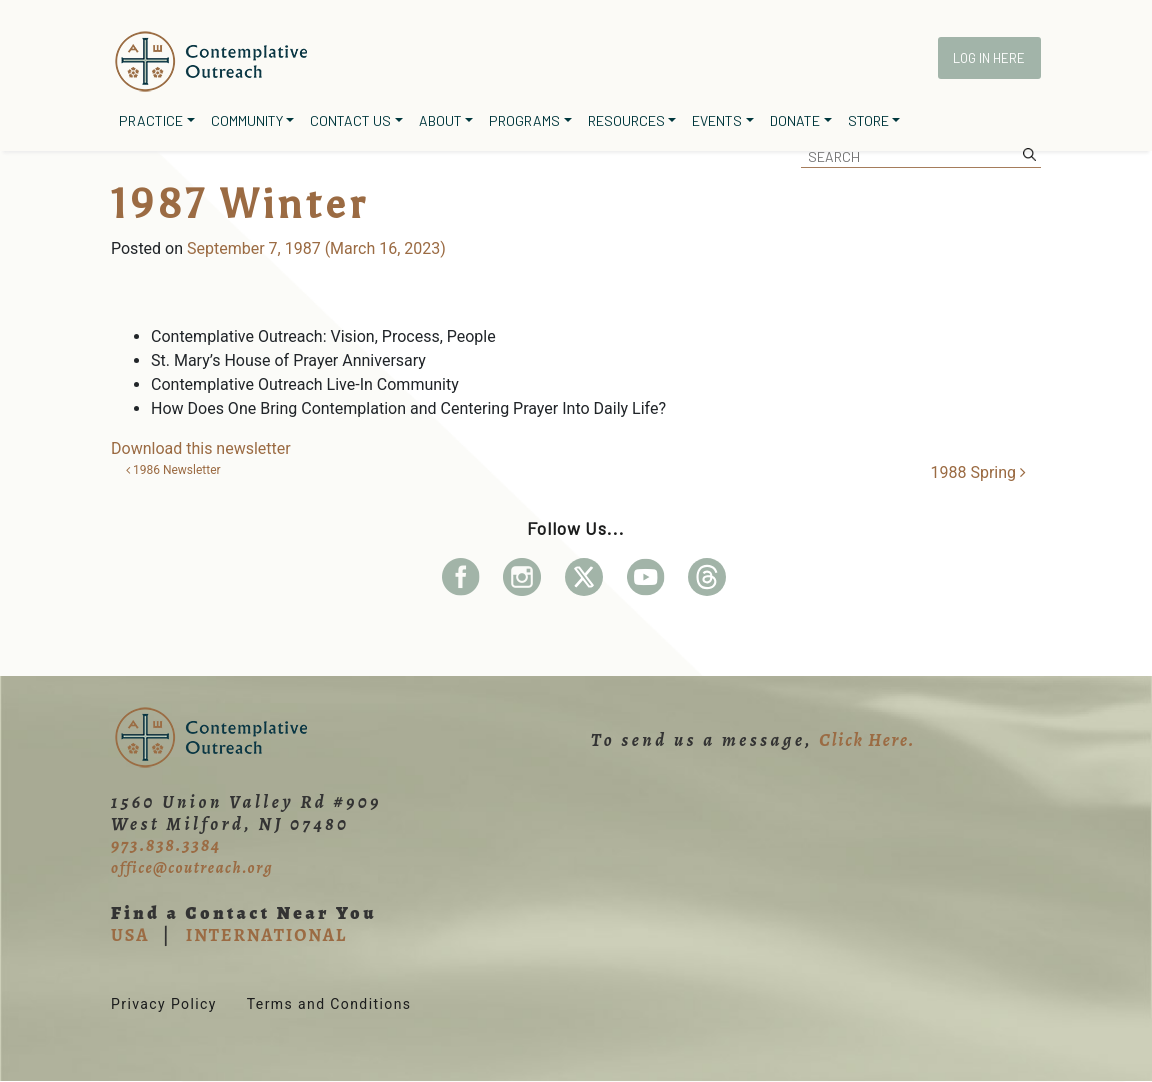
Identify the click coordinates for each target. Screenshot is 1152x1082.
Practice (151, 120)
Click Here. (867, 740)
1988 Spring (978, 472)
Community (247, 120)
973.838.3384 (166, 845)
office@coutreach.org (192, 868)
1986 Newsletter (173, 470)
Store (868, 120)
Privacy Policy (164, 1004)
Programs (524, 120)
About (440, 120)
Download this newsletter (201, 448)
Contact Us (350, 120)
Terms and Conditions (329, 1004)
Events (717, 120)
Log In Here (989, 58)
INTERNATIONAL (266, 935)
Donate (795, 120)
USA (130, 935)
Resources (626, 120)
